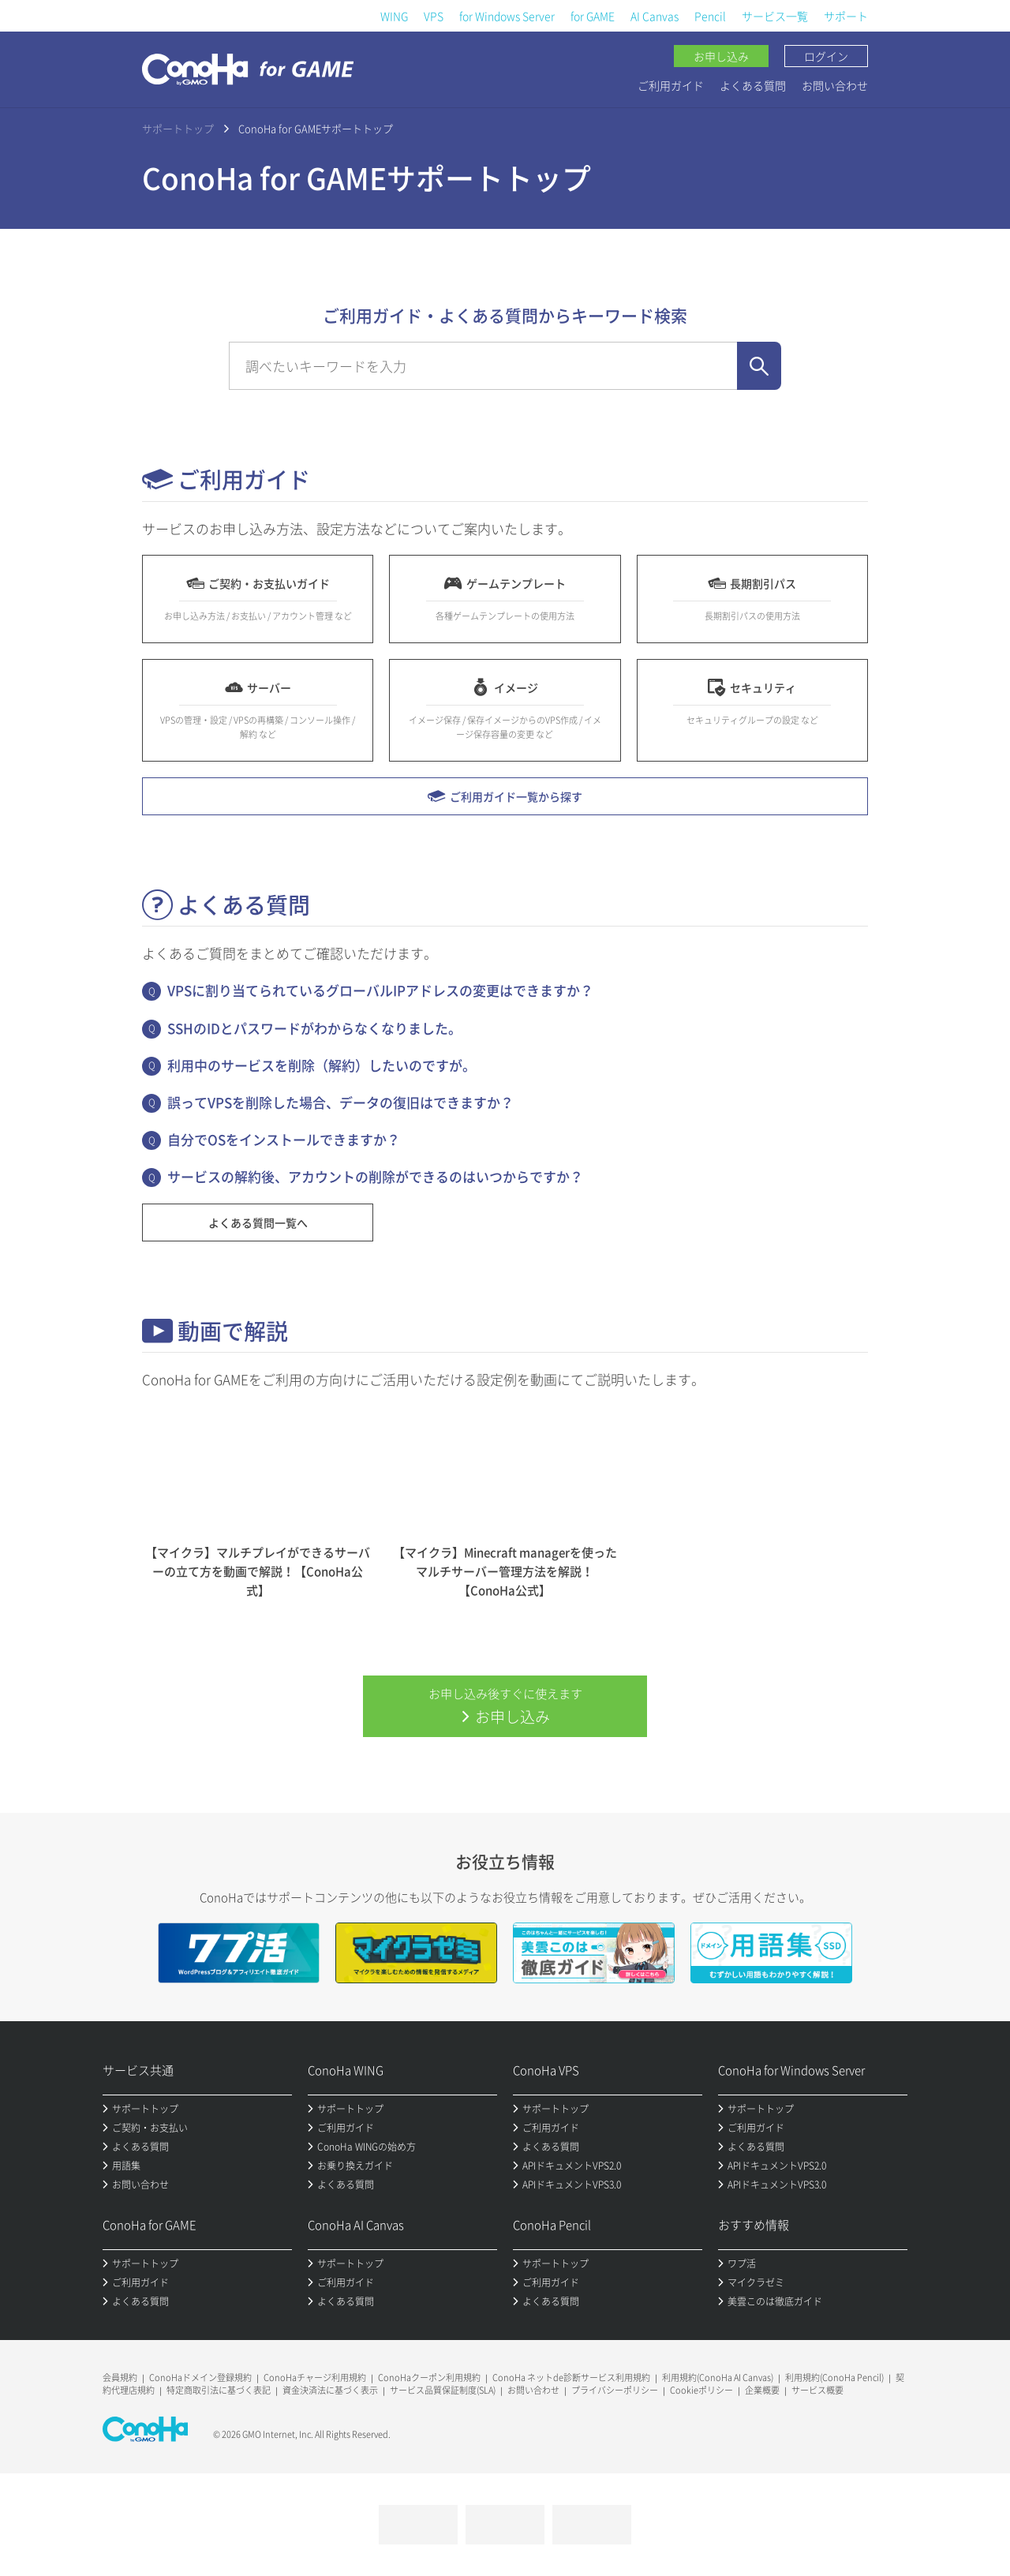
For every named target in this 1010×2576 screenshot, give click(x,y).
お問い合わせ (835, 85)
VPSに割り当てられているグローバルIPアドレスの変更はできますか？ (380, 990)
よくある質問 (753, 85)
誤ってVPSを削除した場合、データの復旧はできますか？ (340, 1102)
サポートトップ (178, 128)
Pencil (710, 16)
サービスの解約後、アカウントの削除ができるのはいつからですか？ (375, 1176)
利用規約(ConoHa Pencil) (834, 2377)
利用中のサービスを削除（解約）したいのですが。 (321, 1065)
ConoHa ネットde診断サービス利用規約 (571, 2377)
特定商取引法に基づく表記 (218, 2390)
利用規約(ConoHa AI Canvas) (717, 2377)
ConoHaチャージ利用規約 (315, 2377)
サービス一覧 (775, 16)
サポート (846, 16)
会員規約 (120, 2377)
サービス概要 (817, 2390)
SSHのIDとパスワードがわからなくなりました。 (314, 1028)
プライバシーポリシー (614, 2390)
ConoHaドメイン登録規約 (200, 2377)
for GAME (592, 16)
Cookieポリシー (701, 2390)
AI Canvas (654, 16)
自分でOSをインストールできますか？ (283, 1139)
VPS (433, 16)
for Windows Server (507, 16)
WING (394, 16)
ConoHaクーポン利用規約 (429, 2377)
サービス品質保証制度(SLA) (443, 2390)
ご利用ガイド (671, 85)
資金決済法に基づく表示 (330, 2390)
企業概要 (762, 2390)
